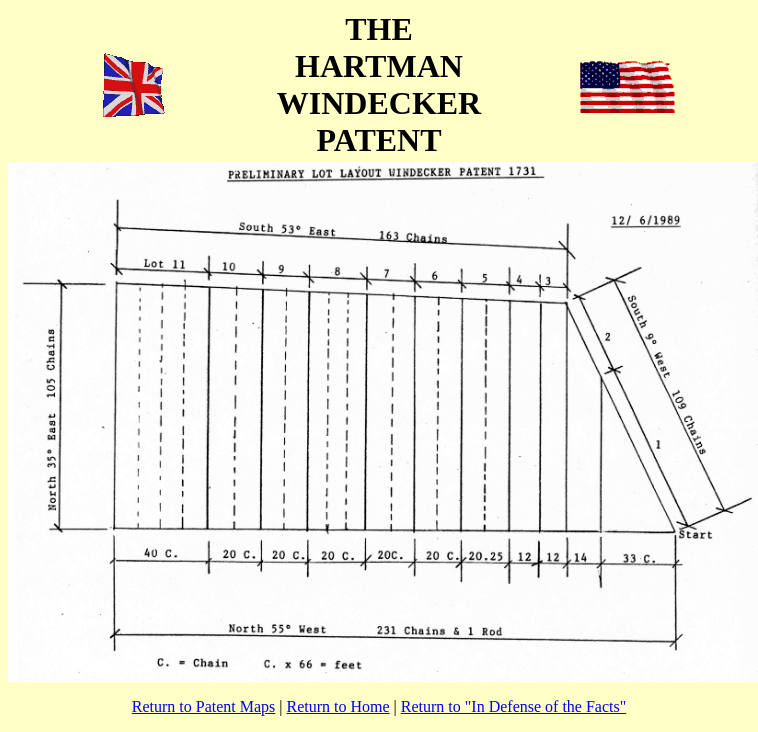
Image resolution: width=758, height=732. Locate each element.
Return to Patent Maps (204, 706)
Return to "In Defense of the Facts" (513, 706)
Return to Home (338, 706)
